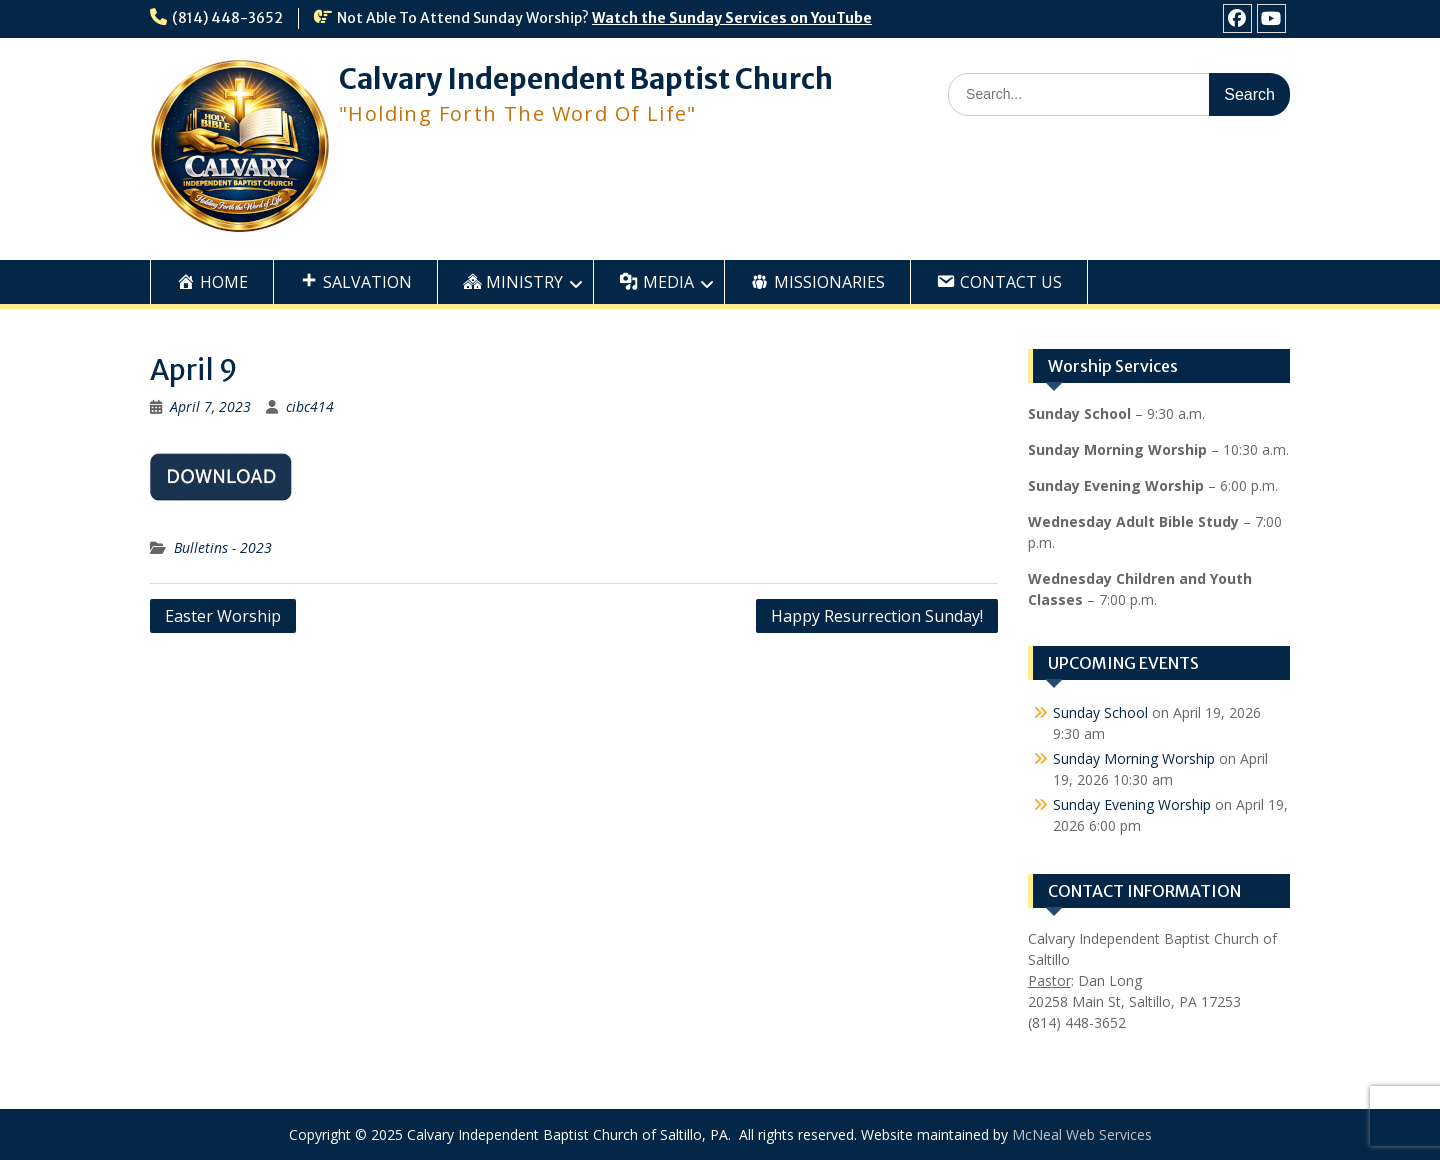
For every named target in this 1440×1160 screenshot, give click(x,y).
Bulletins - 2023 (223, 547)
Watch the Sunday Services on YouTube (732, 18)
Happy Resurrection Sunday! (877, 616)
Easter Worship (223, 616)
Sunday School (1100, 712)
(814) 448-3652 (227, 18)
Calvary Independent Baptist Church (586, 79)
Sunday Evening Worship (1132, 804)
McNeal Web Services (1082, 1134)
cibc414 (310, 406)
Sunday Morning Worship (1134, 758)
